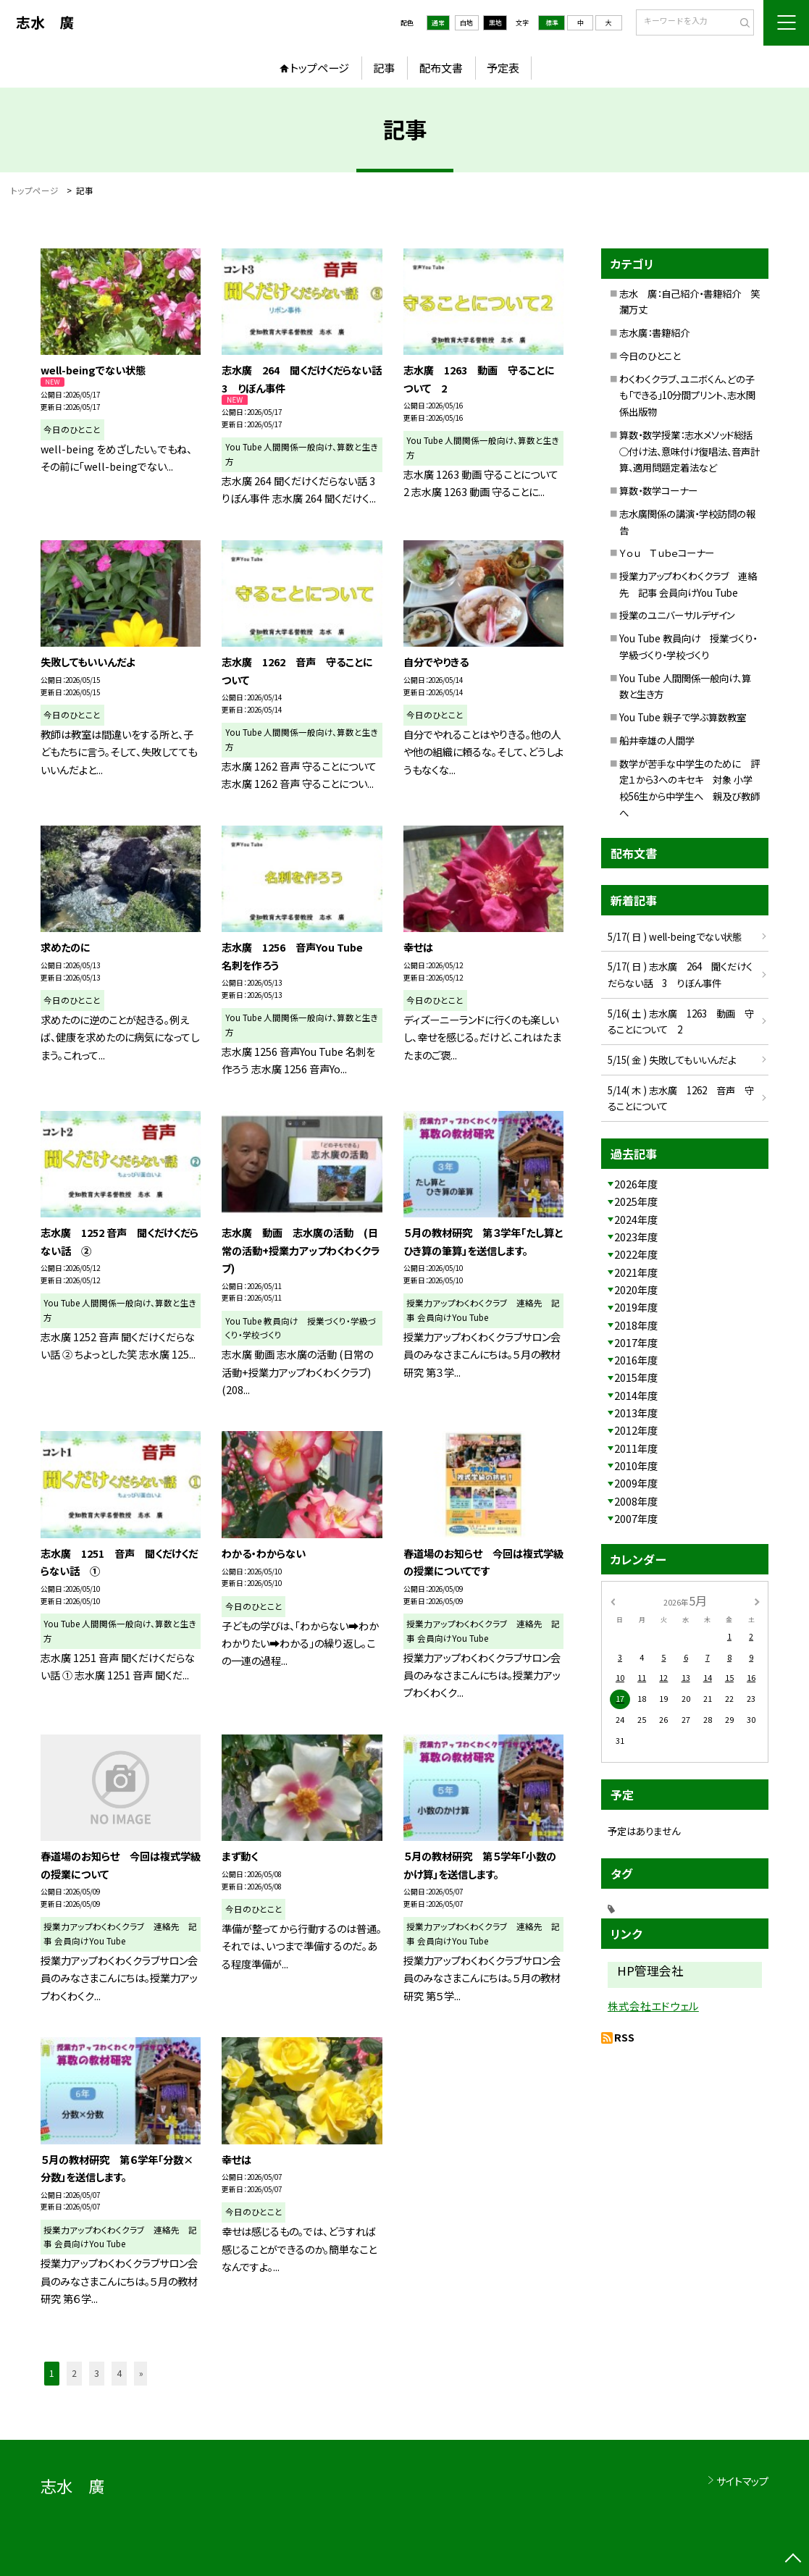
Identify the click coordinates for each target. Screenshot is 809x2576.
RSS (624, 2036)
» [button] (141, 2373)
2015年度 (636, 1377)
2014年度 (636, 1395)
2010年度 (636, 1465)
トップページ (319, 67)
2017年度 (636, 1342)
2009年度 (636, 1482)
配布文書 (441, 67)
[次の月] (757, 1600)
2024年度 (636, 1219)
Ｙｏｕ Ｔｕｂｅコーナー (666, 552)
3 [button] (96, 2373)
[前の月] (612, 1600)
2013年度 (636, 1412)
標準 (551, 23)
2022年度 (636, 1254)
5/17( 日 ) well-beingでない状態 (675, 936)
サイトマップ (742, 2480)
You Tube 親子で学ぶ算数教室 (682, 717)
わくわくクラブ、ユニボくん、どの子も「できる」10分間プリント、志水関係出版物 (687, 395)
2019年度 (636, 1306)
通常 (438, 23)
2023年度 (636, 1236)
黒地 (495, 23)
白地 (466, 23)
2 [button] (74, 2373)
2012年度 (636, 1430)
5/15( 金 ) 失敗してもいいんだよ (672, 1059)
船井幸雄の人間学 (657, 740)
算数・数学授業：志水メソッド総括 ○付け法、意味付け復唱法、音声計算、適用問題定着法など (690, 451)
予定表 (503, 67)
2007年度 (636, 1518)
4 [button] (119, 2373)
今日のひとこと (649, 355)
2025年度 (636, 1201)
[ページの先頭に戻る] (792, 2559)
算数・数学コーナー (658, 490)
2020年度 (636, 1289)
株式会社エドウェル (653, 2005)
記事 (384, 67)
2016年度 (636, 1359)
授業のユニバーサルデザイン (676, 615)
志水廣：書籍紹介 (654, 332)
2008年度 (636, 1501)
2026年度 (636, 1183)
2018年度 (636, 1325)
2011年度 (636, 1448)
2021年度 (636, 1272)
